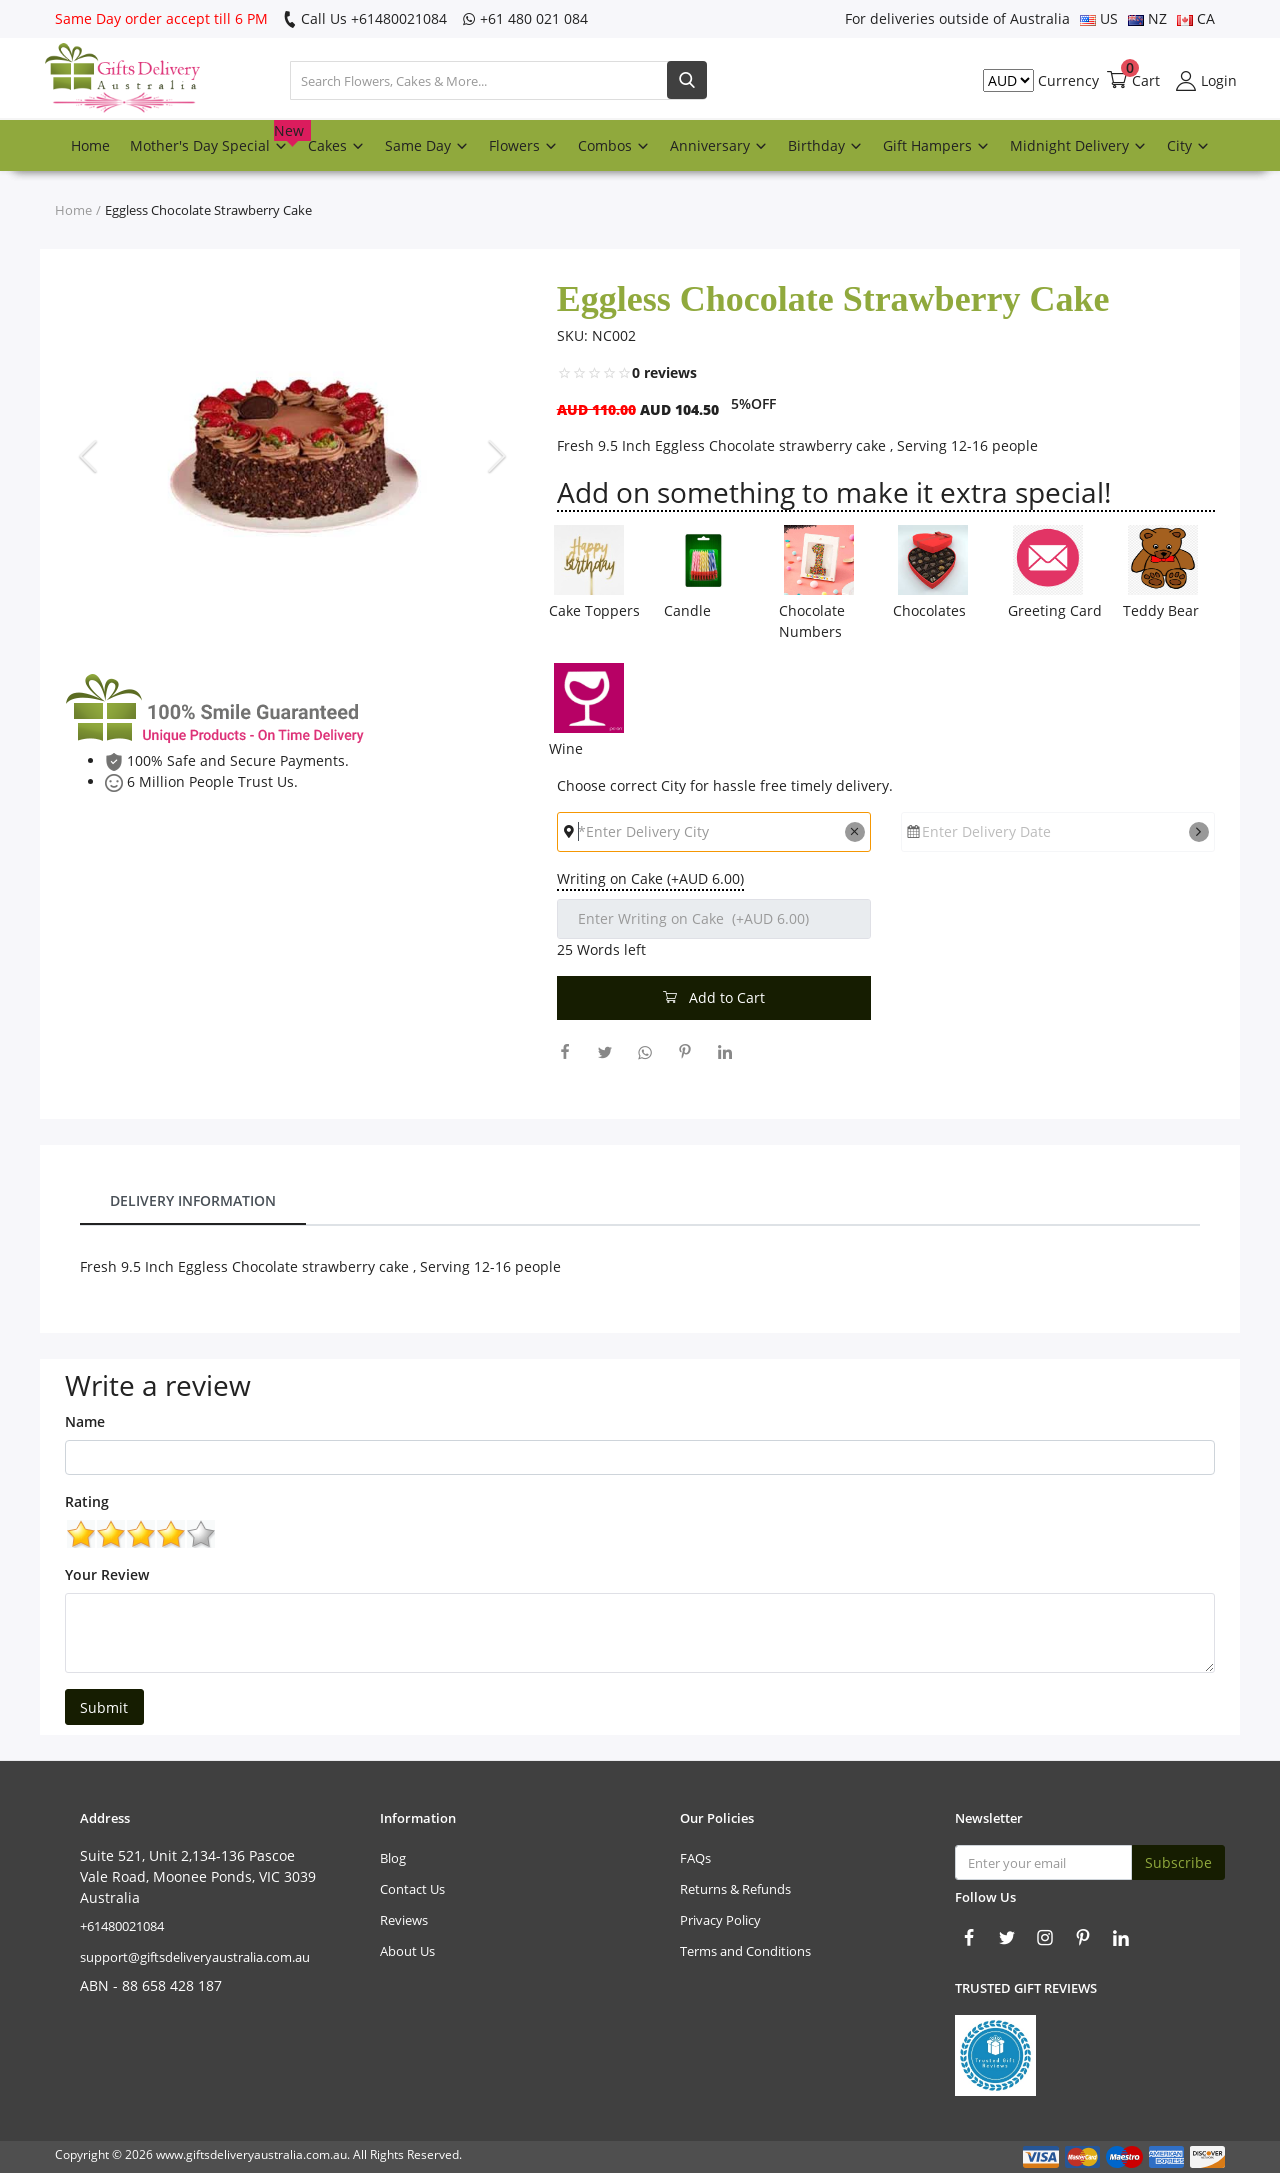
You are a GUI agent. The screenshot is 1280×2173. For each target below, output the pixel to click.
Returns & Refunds (735, 1889)
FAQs (695, 1858)
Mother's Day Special (214, 137)
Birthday (825, 145)
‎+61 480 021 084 (525, 18)
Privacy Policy (720, 1920)
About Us (407, 1951)
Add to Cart (714, 997)
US (1099, 18)
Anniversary (719, 145)
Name (85, 1421)
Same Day (427, 145)
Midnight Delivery (1078, 145)
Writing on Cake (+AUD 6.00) (650, 878)
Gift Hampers (936, 145)
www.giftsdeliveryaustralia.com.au (251, 2154)
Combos (614, 145)
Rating (87, 1501)
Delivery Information (193, 1200)
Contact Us (412, 1889)
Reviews (404, 1920)
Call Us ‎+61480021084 (365, 18)
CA (1196, 18)
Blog (393, 1858)
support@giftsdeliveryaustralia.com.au (195, 1957)
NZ (1147, 18)
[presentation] (91, 455)
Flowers (523, 145)
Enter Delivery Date (986, 831)
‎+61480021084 (122, 1926)
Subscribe (1178, 1862)
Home (90, 145)
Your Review (107, 1574)
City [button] (1188, 145)
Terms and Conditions (745, 1951)
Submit (104, 1707)
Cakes (336, 145)
